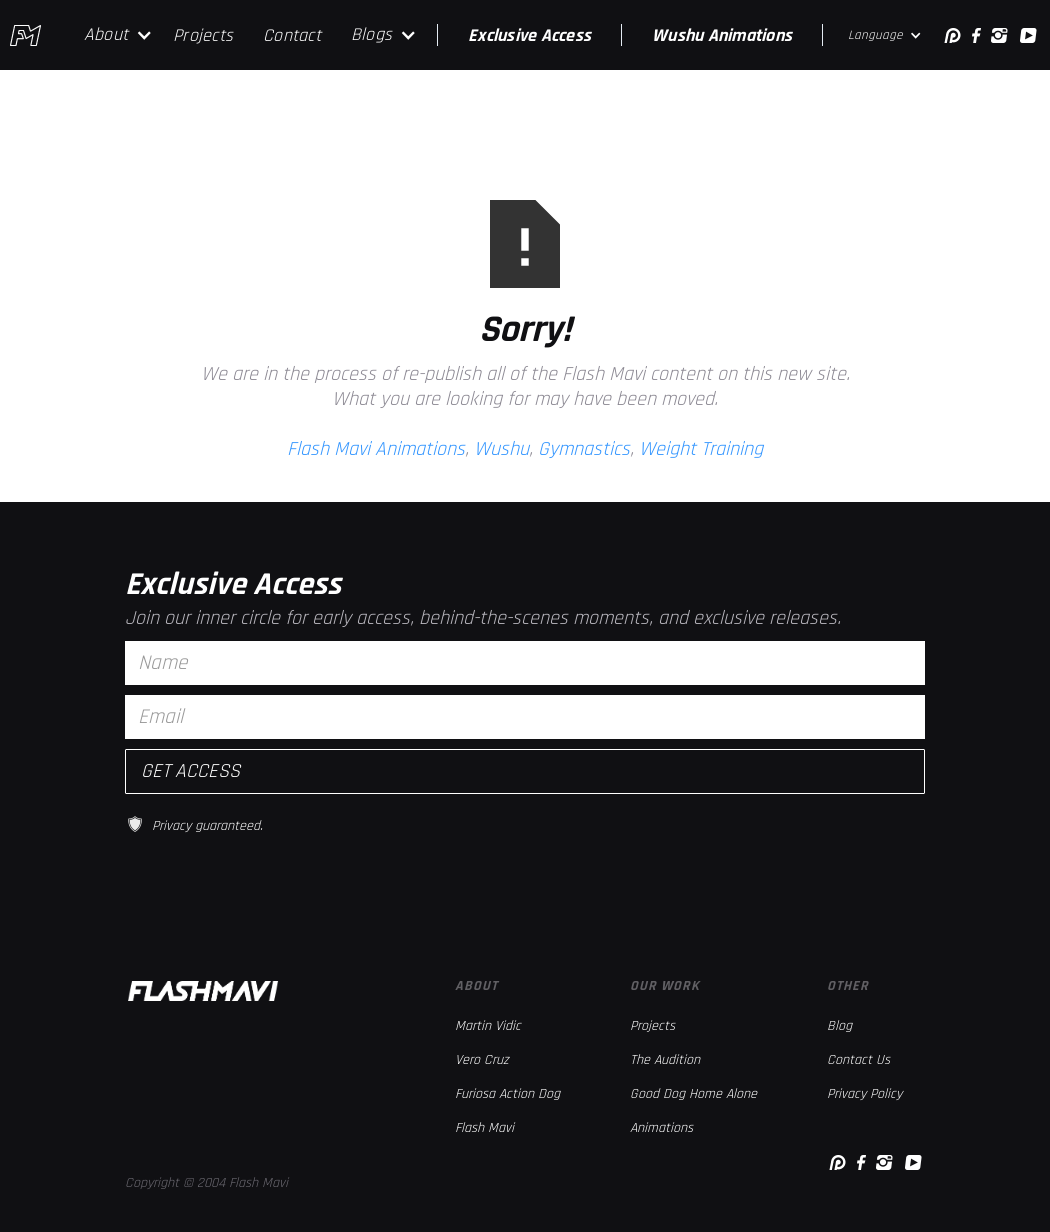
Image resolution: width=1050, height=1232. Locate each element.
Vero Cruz (482, 1060)
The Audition (665, 1060)
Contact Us (858, 1060)
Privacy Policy (864, 1094)
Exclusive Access (529, 35)
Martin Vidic (488, 1026)
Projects (203, 35)
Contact (292, 35)
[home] (25, 35)
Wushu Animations (722, 35)
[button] (118, 35)
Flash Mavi (484, 1128)
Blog (839, 1026)
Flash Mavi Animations (376, 449)
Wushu (501, 449)
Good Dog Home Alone (693, 1094)
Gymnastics (584, 449)
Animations (661, 1128)
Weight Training (701, 449)
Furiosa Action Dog (507, 1094)
